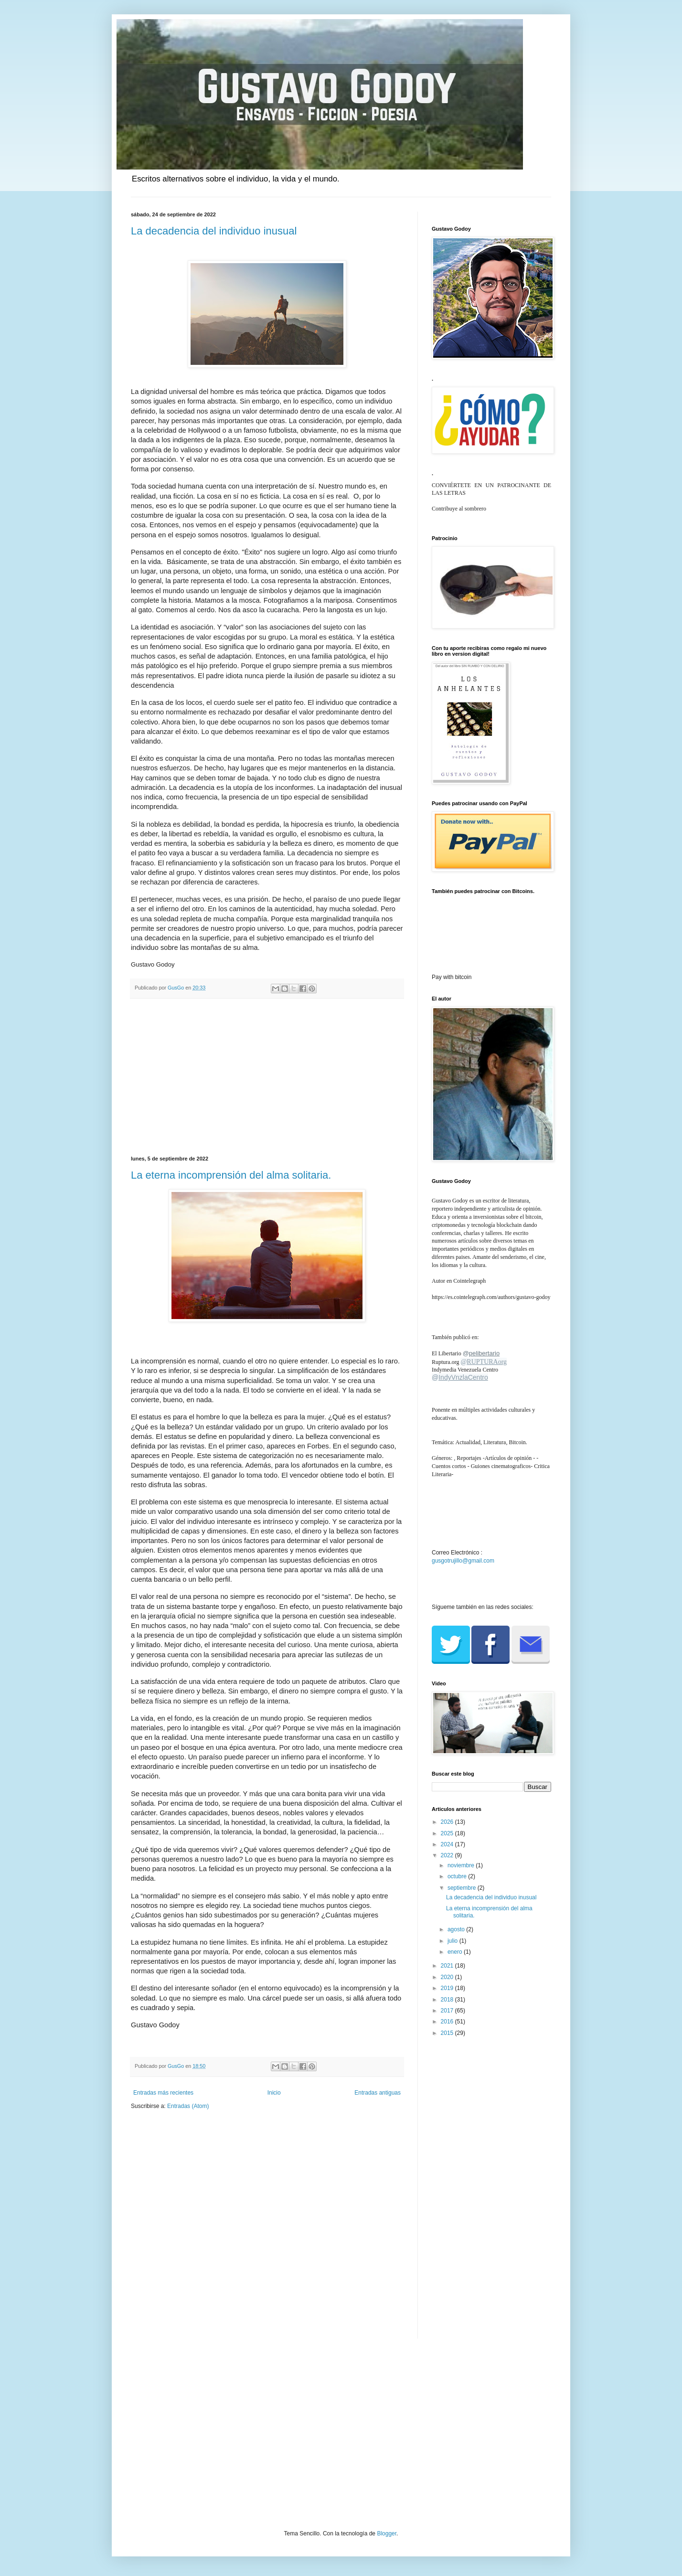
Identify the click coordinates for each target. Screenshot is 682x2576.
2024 (448, 1844)
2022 (448, 1855)
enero (456, 1951)
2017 (448, 2010)
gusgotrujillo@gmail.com (463, 1560)
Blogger (386, 2533)
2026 (448, 1822)
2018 (448, 1999)
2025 (448, 1833)
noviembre (462, 1865)
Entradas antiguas (377, 2092)
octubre (458, 1876)
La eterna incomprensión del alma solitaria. (231, 1175)
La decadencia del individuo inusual (214, 231)
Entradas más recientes (163, 2092)
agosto (457, 1929)
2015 (448, 2033)
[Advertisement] (267, 1077)
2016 (448, 2021)
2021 (448, 1965)
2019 (448, 1988)
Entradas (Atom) (188, 2106)
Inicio (274, 2092)
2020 (448, 1977)
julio (453, 1940)
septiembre (463, 1887)
